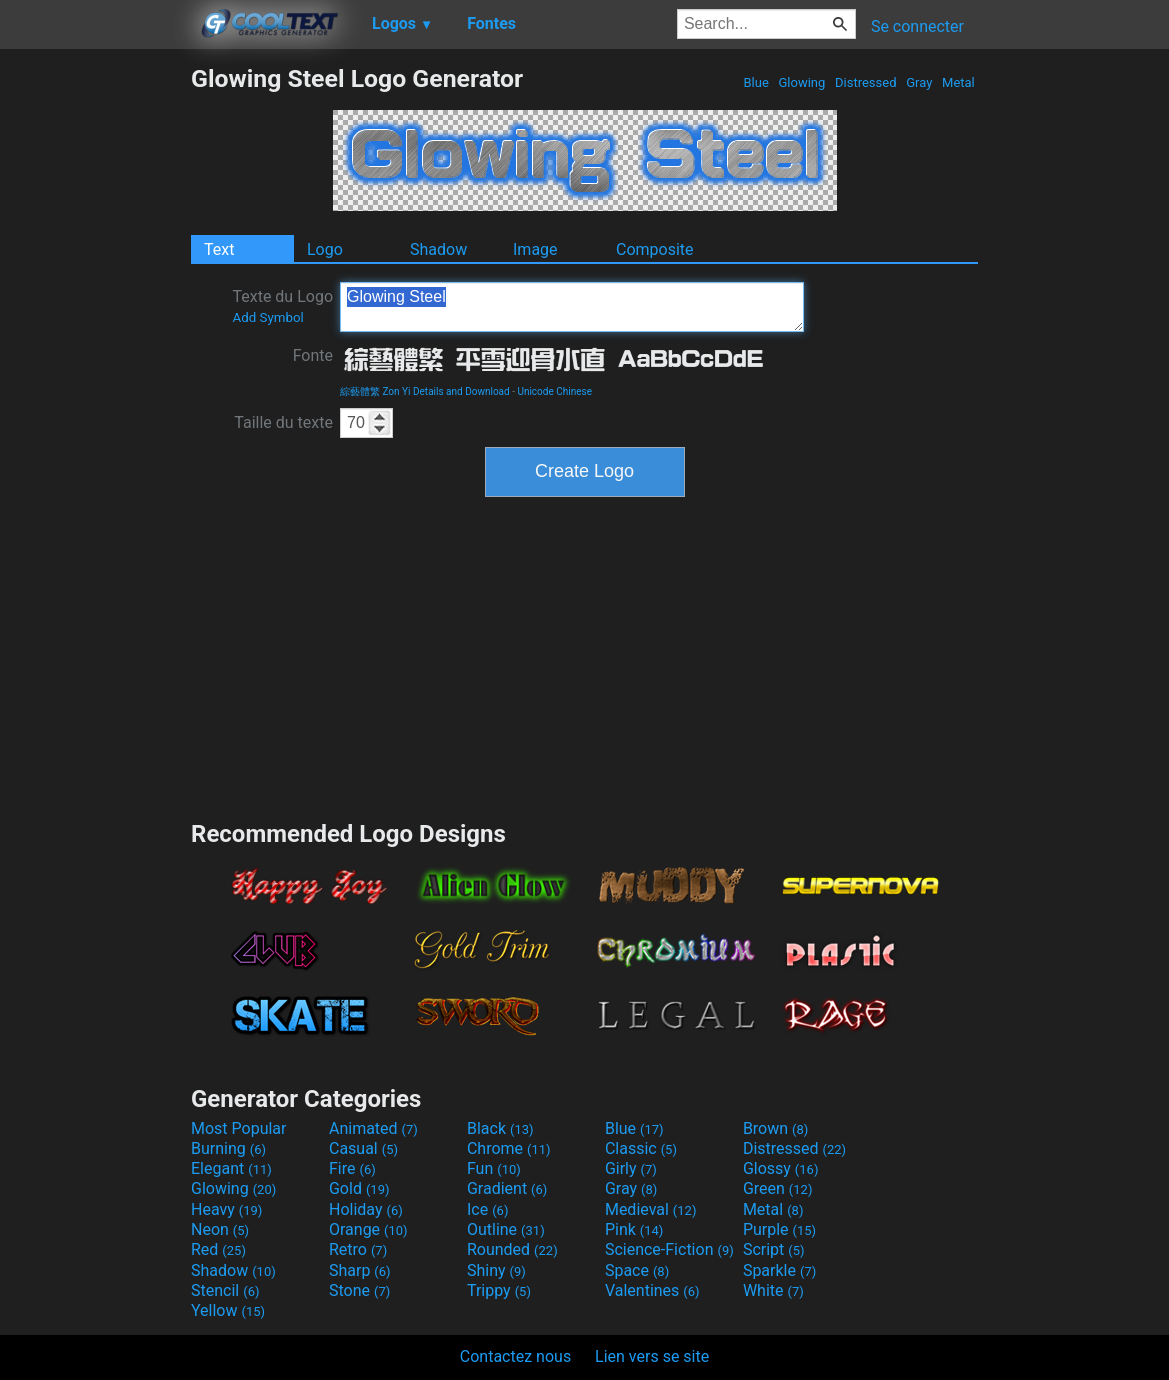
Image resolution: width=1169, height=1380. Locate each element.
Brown (775, 1128)
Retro (358, 1249)
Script (774, 1249)
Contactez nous (515, 1356)
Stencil (225, 1290)
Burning (228, 1148)
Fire (352, 1168)
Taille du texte (283, 422)
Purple (779, 1229)
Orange (368, 1229)
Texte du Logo (282, 306)
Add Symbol (267, 317)
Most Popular (239, 1128)
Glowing (801, 82)
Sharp (360, 1270)
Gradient (507, 1188)
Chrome (509, 1148)
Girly (631, 1168)
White (773, 1290)
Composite (655, 249)
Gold (359, 1188)
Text (219, 249)
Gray (919, 82)
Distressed (866, 82)
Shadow (438, 249)
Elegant (231, 1168)
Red (218, 1249)
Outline (506, 1229)
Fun (494, 1168)
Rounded (512, 1249)
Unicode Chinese (554, 391)
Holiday (366, 1209)
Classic (641, 1148)
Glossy (781, 1168)
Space (637, 1270)
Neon (220, 1229)
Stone (359, 1290)
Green (778, 1188)
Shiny (496, 1270)
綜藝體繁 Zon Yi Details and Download (425, 391)
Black (500, 1128)
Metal (958, 82)
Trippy (499, 1290)
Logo (325, 249)
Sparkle (779, 1270)
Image (535, 249)
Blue (756, 82)
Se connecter (917, 26)
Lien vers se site (652, 1356)
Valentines (652, 1290)
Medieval (651, 1209)
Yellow (228, 1310)
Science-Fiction (669, 1249)
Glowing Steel (572, 307)
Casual (363, 1148)
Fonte (313, 355)
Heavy (226, 1209)
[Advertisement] (95, 364)
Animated (373, 1128)
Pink (634, 1229)
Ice (487, 1209)
